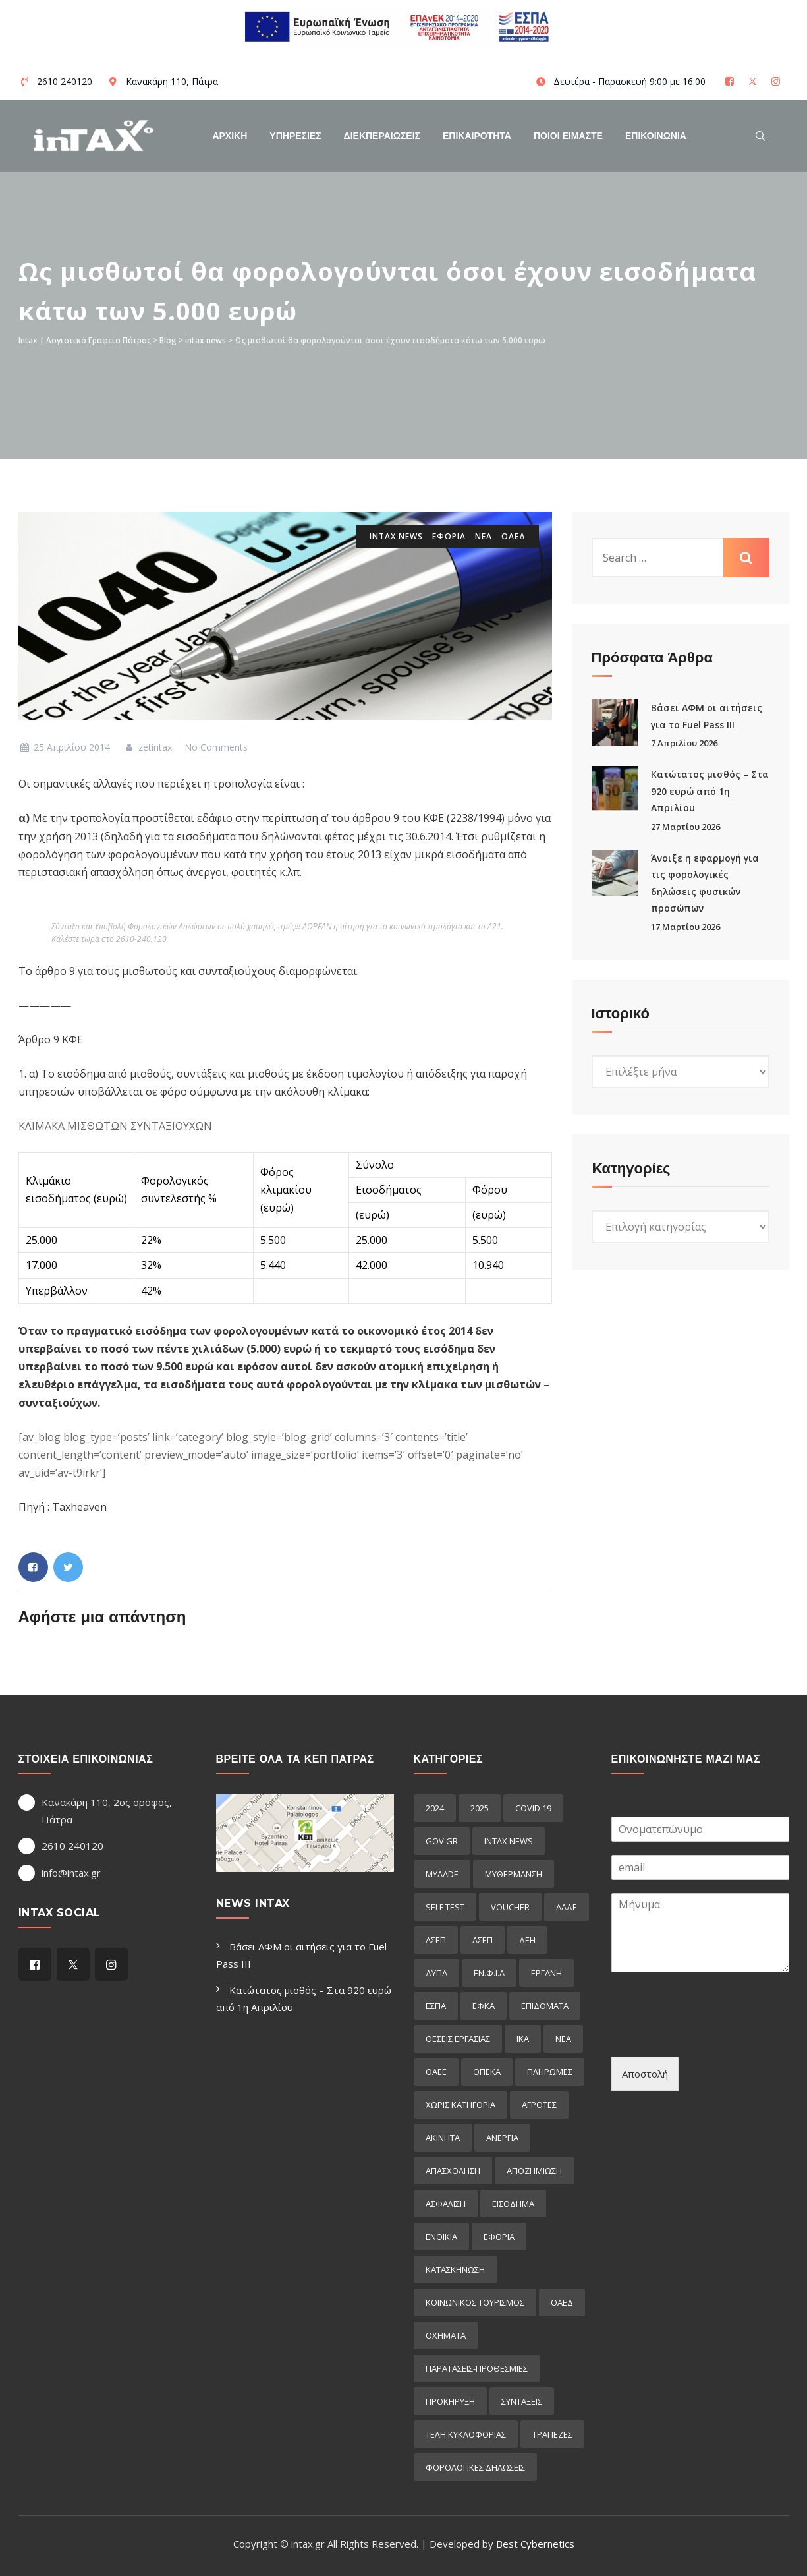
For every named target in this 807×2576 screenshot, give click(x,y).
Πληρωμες (549, 2072)
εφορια (449, 536)
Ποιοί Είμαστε (568, 136)
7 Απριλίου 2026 (684, 743)
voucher (510, 1907)
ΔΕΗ (527, 1940)
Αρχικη (229, 136)
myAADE (442, 1874)
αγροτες (539, 2105)
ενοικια (441, 2236)
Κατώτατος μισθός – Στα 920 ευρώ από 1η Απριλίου (710, 791)
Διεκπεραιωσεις (382, 136)
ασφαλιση (446, 2204)
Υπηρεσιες (295, 136)
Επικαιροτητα (477, 136)
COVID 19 (533, 1808)
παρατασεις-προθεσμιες (477, 2368)
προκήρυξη (450, 2401)
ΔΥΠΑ (436, 1973)
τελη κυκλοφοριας (466, 2434)
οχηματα (446, 2335)
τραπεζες (552, 2434)
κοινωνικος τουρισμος (475, 2302)
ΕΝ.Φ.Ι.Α (489, 1973)
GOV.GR (442, 1841)
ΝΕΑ (483, 536)
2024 (435, 1808)
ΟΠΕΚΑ (487, 2072)
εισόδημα (513, 2204)
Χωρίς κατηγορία (460, 2105)
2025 (479, 1808)
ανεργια (502, 2138)
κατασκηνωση (455, 2269)
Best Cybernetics (535, 2543)
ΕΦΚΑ (483, 2006)
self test (445, 1907)
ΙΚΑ (522, 2039)
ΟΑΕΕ (436, 2072)
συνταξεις (521, 2401)
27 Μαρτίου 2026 (685, 827)
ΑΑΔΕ (566, 1907)
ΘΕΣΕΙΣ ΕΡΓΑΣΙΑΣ (458, 2039)
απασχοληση (453, 2171)
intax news (396, 536)
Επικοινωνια (655, 136)
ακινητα (443, 2138)
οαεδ (513, 536)
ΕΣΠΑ (436, 2006)
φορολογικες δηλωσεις (475, 2467)
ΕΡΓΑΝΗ (546, 1973)
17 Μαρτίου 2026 (685, 927)
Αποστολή (645, 2073)
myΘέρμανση (513, 1874)
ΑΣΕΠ (436, 1940)
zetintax (147, 747)
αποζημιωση (534, 2171)
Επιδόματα (545, 2006)
